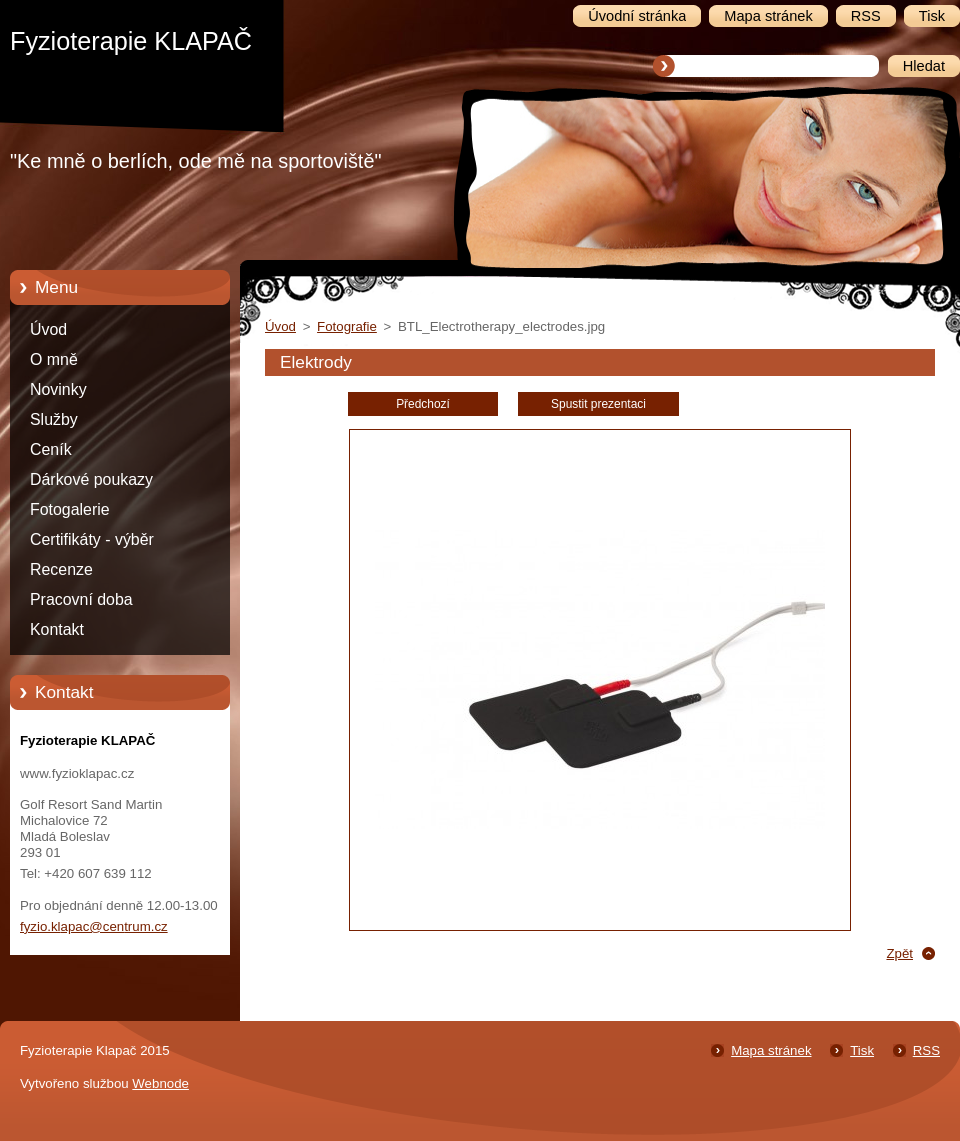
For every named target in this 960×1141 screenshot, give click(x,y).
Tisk (862, 1050)
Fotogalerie (70, 509)
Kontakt (57, 629)
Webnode (160, 1083)
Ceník (51, 449)
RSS (926, 1050)
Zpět (899, 953)
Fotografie (347, 326)
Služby (54, 419)
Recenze (61, 569)
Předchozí (423, 404)
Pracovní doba (81, 599)
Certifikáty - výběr (92, 539)
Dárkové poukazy (91, 479)
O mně (54, 359)
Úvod (48, 329)
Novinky (58, 389)
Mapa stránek (771, 1050)
